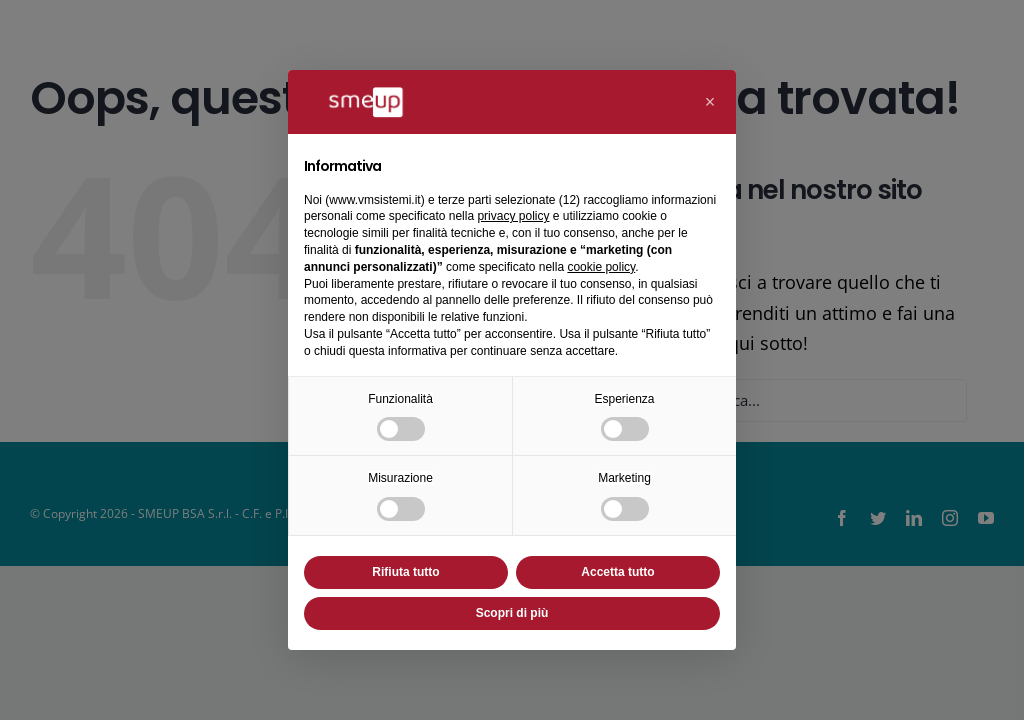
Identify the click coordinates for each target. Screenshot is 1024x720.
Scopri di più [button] (512, 613)
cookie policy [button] (601, 267)
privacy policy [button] (513, 216)
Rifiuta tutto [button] (405, 572)
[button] (710, 102)
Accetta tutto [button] (617, 572)
